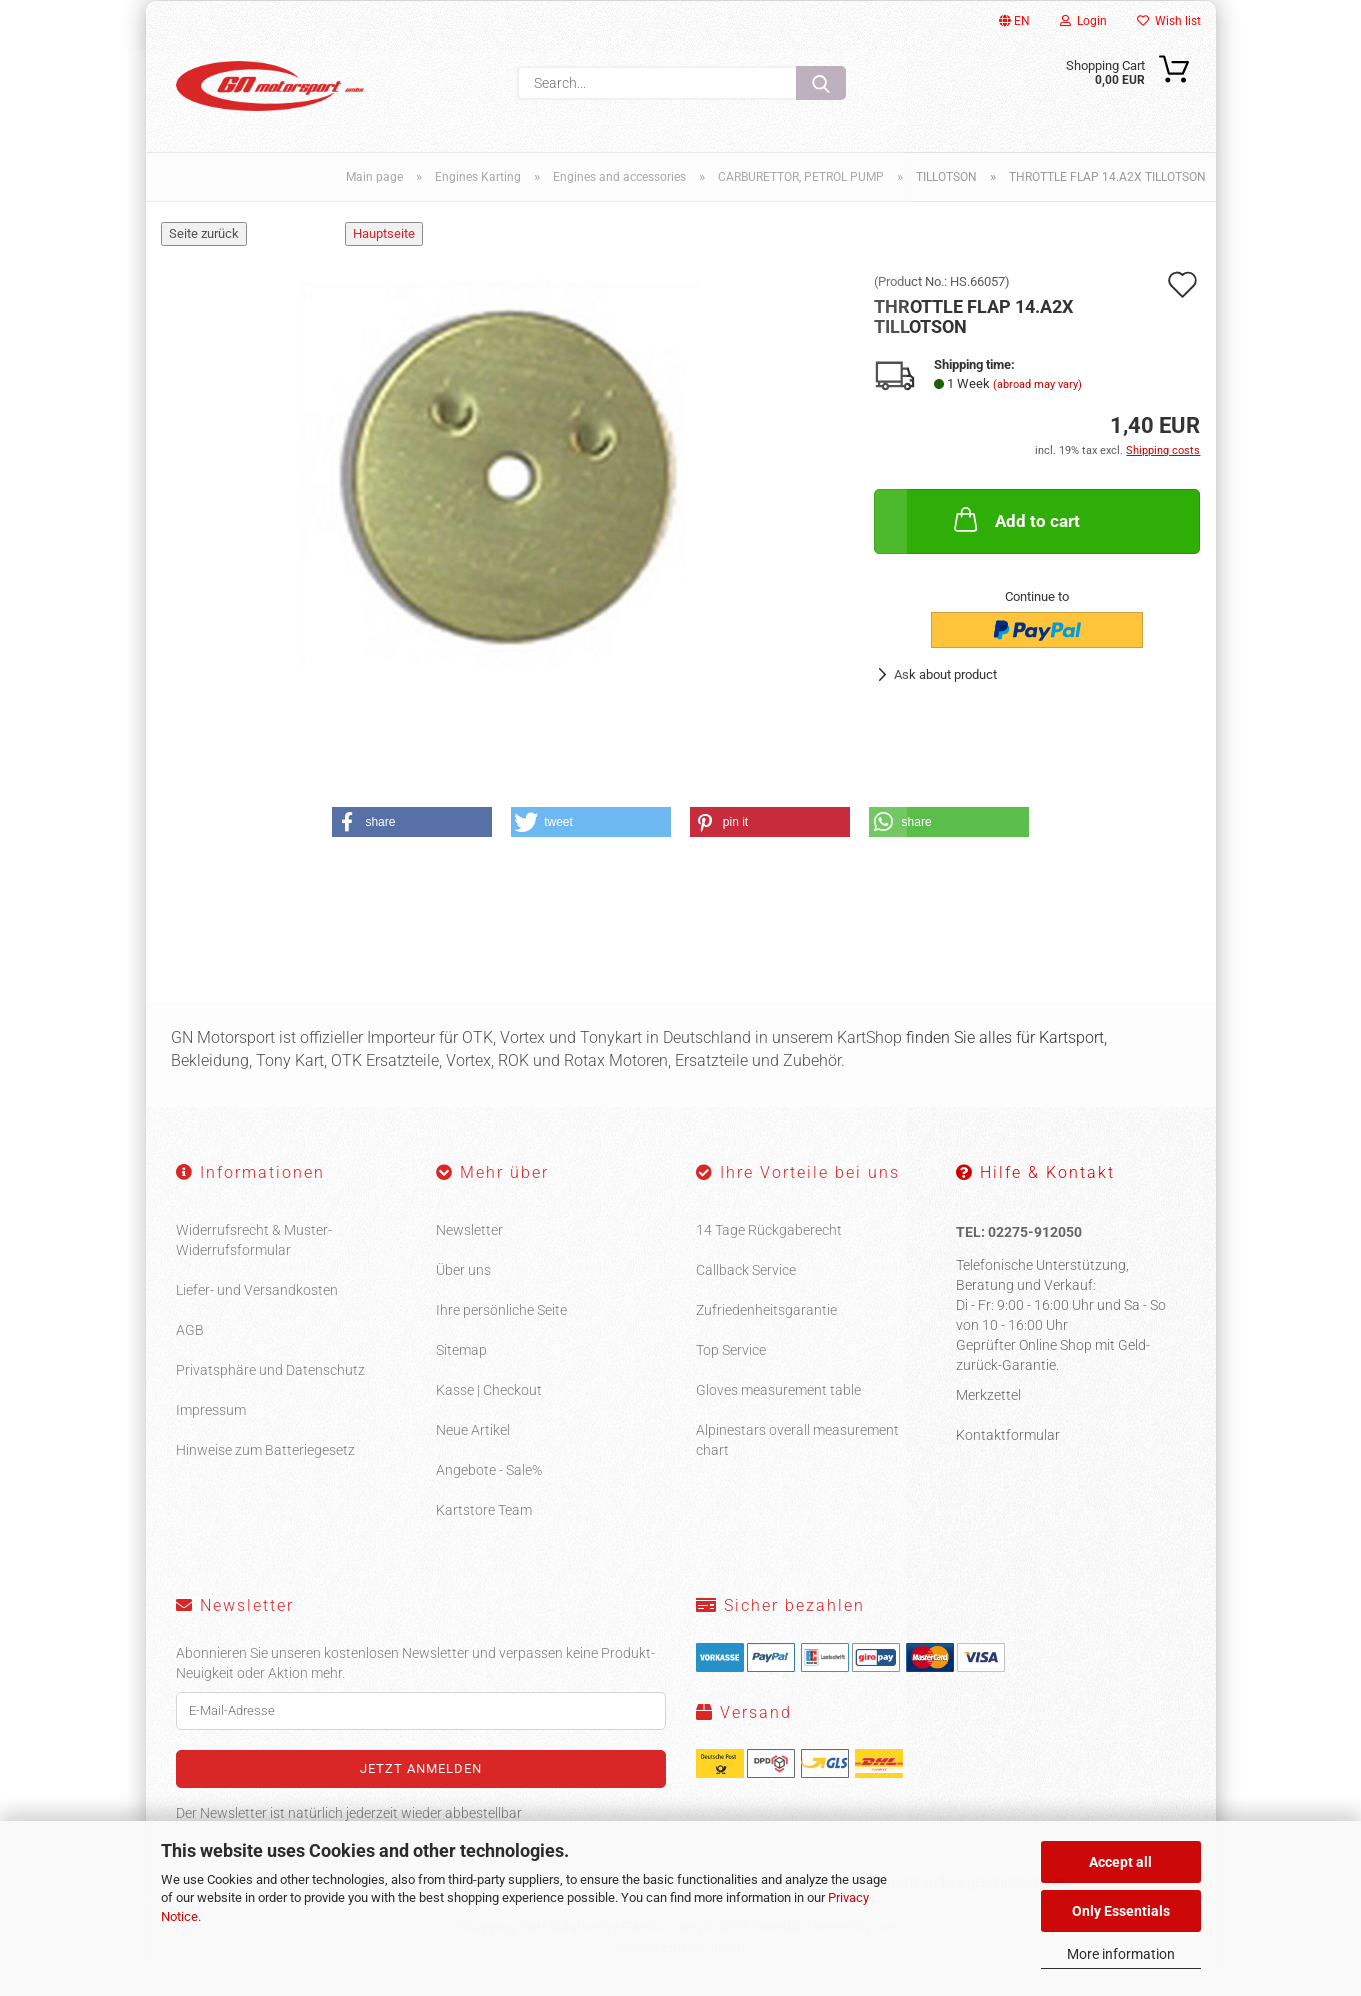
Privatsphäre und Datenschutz (270, 1383)
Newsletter (469, 1243)
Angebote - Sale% (489, 1483)
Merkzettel (988, 1408)
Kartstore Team (484, 1523)
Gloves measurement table (778, 1403)
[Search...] (821, 83)
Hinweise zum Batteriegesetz (265, 1463)
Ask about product (945, 687)
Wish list (1169, 21)
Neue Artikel (473, 1443)
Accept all (1120, 1862)
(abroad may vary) (1037, 397)
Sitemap (461, 1363)
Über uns (463, 1283)
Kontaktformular (1008, 1448)
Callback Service (746, 1283)
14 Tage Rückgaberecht (769, 1243)
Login (1083, 21)
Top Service (731, 1363)
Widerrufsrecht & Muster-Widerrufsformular (254, 1253)
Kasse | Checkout (489, 1403)
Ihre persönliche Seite (501, 1323)
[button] (412, 836)
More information (1121, 1954)
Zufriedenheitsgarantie (766, 1323)
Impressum (211, 1423)
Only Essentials (1121, 1911)
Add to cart (1015, 533)
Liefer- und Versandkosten (257, 1303)
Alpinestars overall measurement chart (797, 1453)
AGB (190, 1343)
